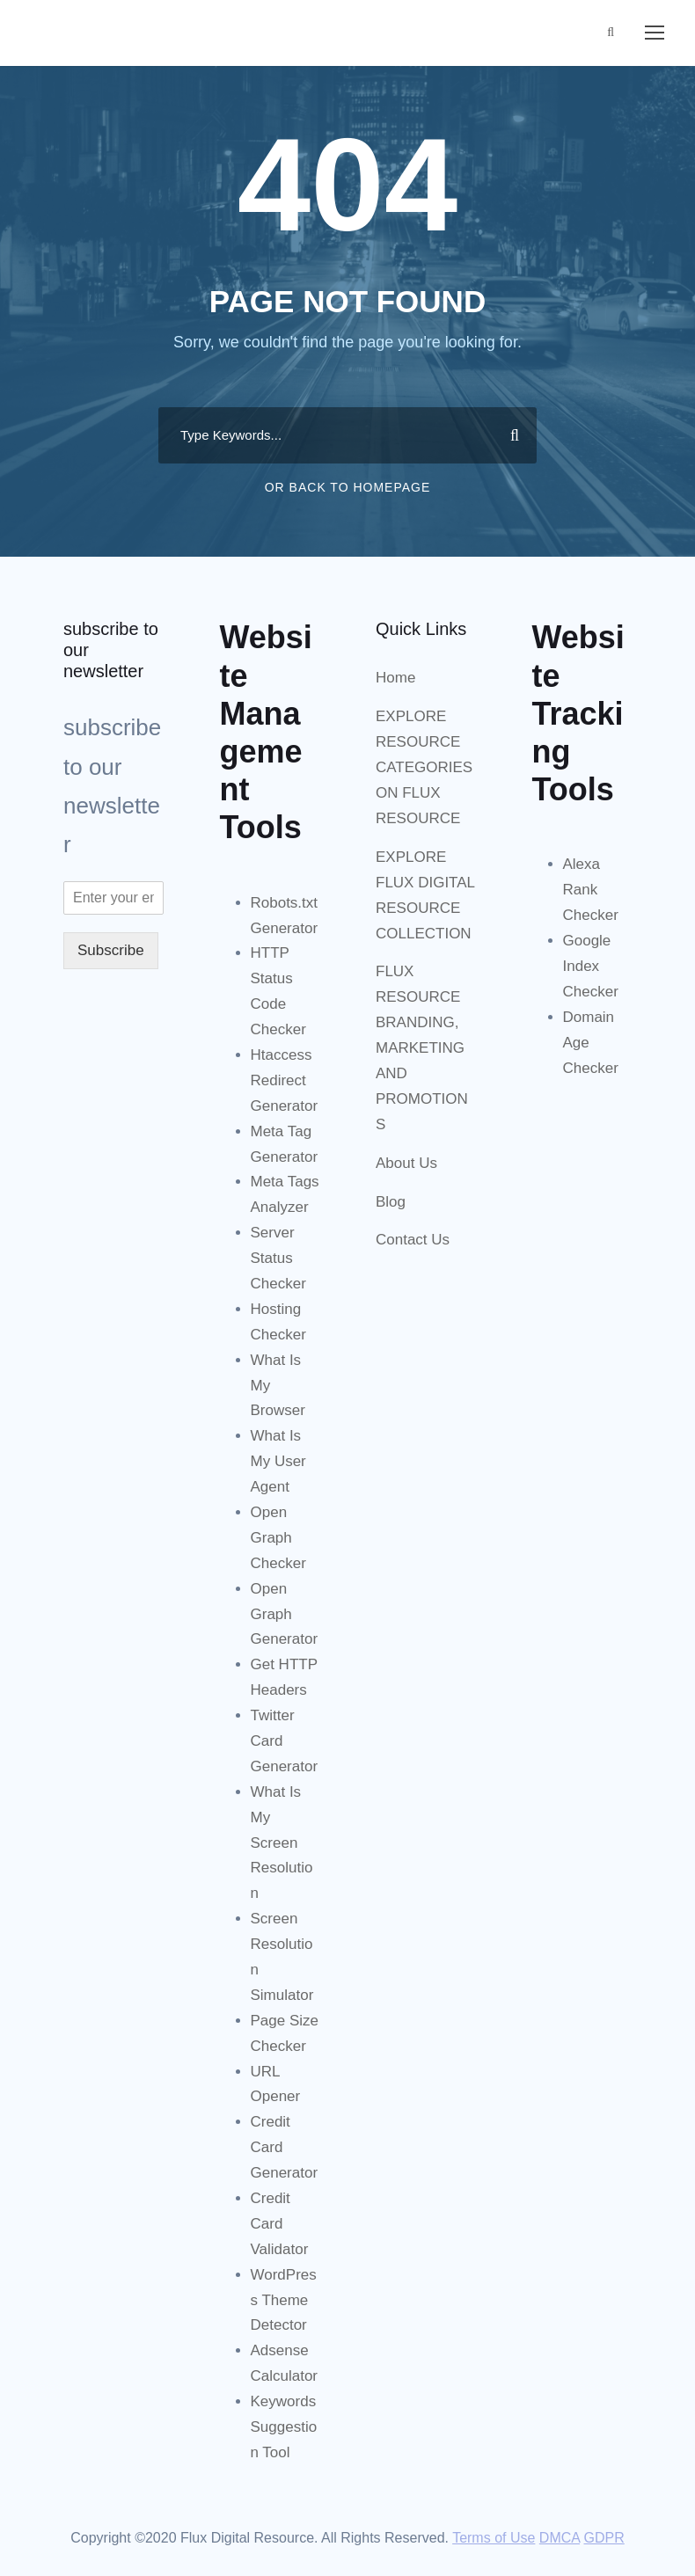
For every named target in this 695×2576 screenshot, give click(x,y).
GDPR (604, 2537)
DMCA (559, 2537)
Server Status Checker (278, 1258)
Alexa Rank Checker (590, 889)
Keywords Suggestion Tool (284, 2427)
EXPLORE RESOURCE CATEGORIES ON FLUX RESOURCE (424, 767)
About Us (406, 1163)
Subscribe (110, 950)
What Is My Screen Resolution (282, 1843)
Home (395, 677)
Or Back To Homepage (348, 487)
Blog (391, 1201)
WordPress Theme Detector (284, 2300)
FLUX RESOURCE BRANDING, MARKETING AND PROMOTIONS (422, 1047)
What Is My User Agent (278, 1461)
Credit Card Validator (280, 2224)
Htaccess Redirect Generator (284, 1080)
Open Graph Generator (284, 1614)
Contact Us (413, 1239)
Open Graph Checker (278, 1538)
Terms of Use (493, 2537)
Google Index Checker (590, 966)
